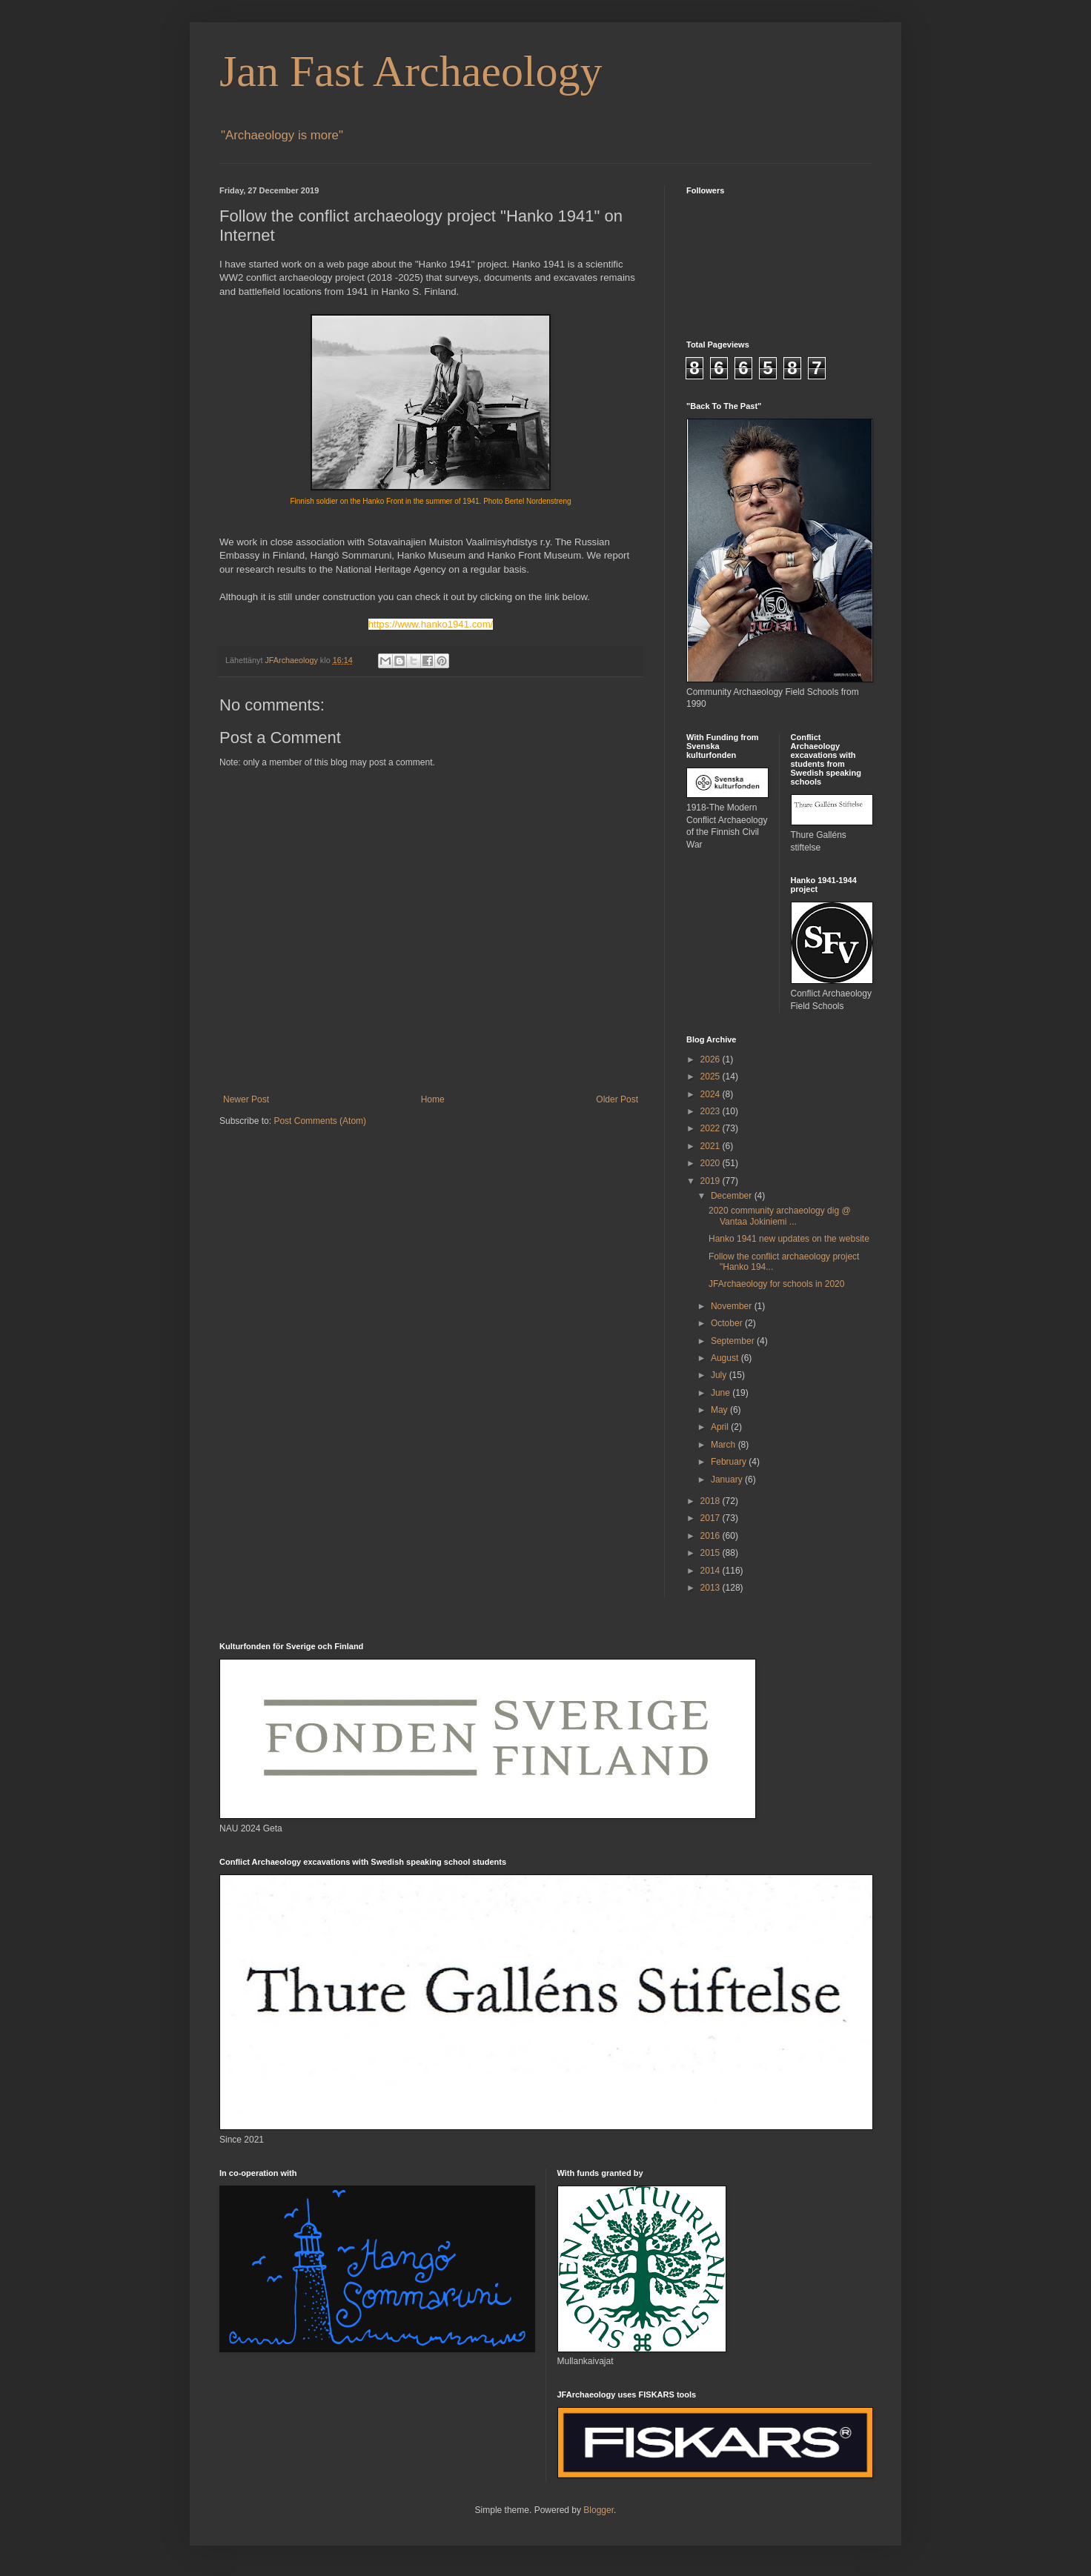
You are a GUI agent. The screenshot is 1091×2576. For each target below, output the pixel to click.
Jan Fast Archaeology (411, 71)
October (728, 1323)
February (730, 1462)
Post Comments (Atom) (319, 1121)
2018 (711, 1501)
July (720, 1375)
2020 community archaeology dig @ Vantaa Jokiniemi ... (780, 1215)
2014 (711, 1570)
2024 (711, 1094)
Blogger (598, 2510)
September (734, 1341)
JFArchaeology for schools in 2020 (776, 1284)
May (720, 1410)
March (724, 1445)
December (733, 1196)
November (733, 1306)
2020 (711, 1163)
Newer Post (246, 1099)
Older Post (617, 1099)
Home (433, 1099)
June (721, 1393)
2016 (711, 1536)
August (726, 1358)
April (721, 1427)
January (728, 1479)
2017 (711, 1518)
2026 (711, 1059)
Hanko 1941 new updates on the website (789, 1239)
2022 (711, 1128)
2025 (711, 1076)
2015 (711, 1553)
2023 (711, 1111)
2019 (711, 1181)
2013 (711, 1587)
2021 (711, 1146)
